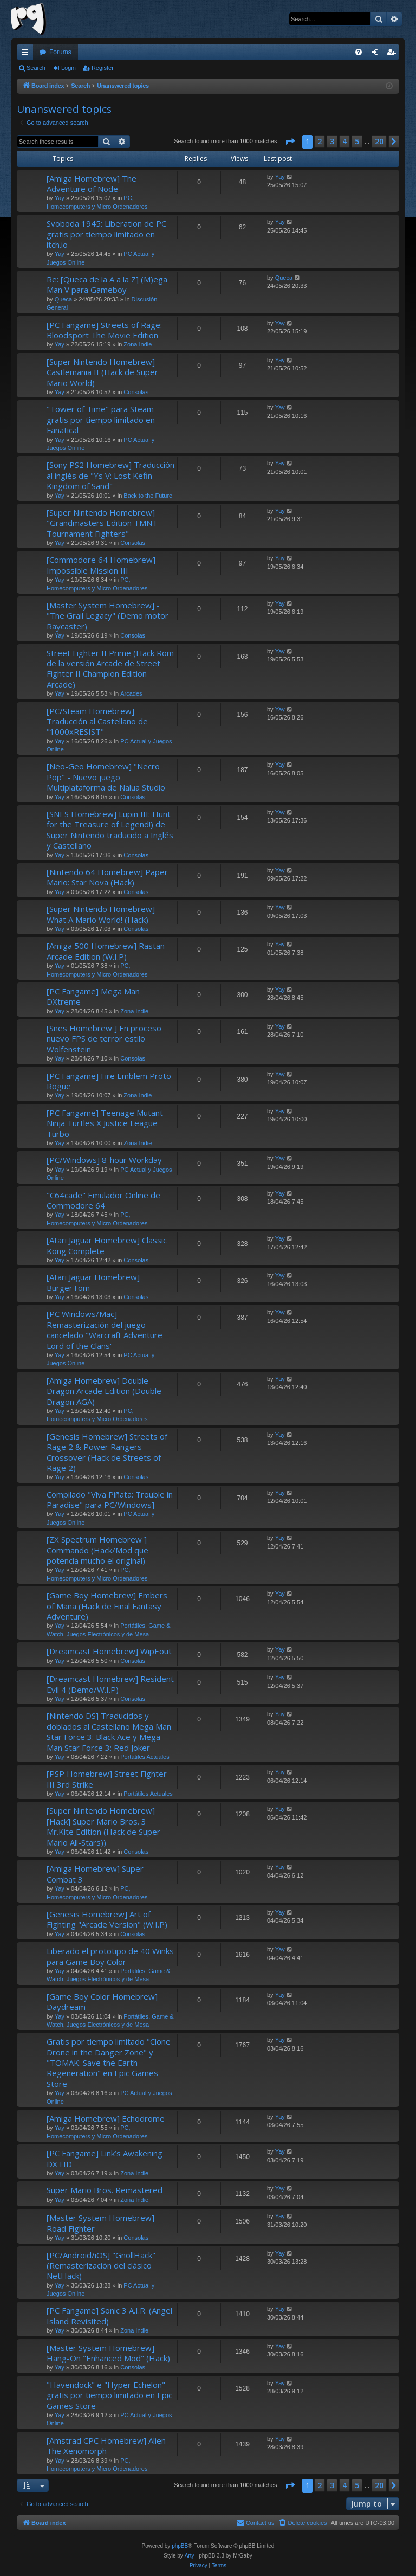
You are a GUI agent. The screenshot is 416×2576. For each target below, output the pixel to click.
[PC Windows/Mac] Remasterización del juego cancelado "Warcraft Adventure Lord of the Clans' (104, 1329)
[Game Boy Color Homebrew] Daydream (102, 2001)
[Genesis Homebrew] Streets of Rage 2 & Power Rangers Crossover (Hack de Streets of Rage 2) (107, 1452)
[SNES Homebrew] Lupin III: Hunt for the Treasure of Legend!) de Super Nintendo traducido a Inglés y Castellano (110, 829)
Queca (63, 299)
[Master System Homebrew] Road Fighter (100, 2222)
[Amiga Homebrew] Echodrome (106, 2118)
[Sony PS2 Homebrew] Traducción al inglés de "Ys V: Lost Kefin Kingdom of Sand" (110, 475)
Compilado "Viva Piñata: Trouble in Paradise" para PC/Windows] (110, 1499)
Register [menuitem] (393, 54)
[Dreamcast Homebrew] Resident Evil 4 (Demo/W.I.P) (110, 1683)
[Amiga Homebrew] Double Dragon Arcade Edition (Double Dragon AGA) (104, 1391)
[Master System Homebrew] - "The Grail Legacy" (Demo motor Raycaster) (107, 616)
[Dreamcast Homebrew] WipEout (109, 1651)
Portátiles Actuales (145, 1756)
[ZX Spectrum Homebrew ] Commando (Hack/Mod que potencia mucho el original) (97, 1550)
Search (36, 68)
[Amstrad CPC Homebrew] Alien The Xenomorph (106, 2445)
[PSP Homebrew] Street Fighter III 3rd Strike (107, 1778)
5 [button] (357, 141)
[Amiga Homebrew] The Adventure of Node (91, 183)
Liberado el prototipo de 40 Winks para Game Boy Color (110, 1956)
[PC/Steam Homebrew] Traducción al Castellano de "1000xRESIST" (97, 721)
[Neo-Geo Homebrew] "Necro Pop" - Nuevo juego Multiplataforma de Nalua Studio (106, 777)
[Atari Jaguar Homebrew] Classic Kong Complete (107, 1245)
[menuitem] (358, 52)
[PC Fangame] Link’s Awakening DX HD (104, 2158)
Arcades (131, 693)
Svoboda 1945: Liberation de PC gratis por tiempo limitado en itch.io (106, 234)
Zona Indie (137, 344)
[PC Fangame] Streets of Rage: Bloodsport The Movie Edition (104, 330)
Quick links (27, 54)
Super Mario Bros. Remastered (104, 2190)
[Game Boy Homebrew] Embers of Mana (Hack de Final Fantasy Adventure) (107, 1606)
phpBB (180, 2546)
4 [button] (344, 141)
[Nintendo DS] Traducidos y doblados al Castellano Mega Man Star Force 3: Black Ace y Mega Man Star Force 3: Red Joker (109, 1731)
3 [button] (332, 141)
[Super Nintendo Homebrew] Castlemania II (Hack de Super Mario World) (102, 372)
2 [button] (319, 141)
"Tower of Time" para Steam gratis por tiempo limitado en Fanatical (101, 419)
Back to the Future (147, 495)
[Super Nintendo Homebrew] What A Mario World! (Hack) (101, 913)
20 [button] (379, 141)
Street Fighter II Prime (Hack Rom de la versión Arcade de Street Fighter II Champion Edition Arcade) (110, 668)
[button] (290, 141)
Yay (59, 198)
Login (68, 68)
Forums (60, 52)
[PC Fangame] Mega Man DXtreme (93, 996)
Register (103, 68)
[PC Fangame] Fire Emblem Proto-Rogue (110, 1080)
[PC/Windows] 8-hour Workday (104, 1159)
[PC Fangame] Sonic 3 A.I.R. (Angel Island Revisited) (109, 2315)
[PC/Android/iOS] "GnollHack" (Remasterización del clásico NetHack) (101, 2266)
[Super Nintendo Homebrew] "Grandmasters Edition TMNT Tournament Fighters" (102, 523)
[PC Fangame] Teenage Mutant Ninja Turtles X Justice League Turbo (105, 1123)
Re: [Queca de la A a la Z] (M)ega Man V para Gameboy (107, 284)
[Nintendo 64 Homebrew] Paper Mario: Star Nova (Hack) (107, 877)
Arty (189, 2556)
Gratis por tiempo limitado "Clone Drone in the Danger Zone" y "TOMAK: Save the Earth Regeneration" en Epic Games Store (109, 2062)
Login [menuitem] (377, 54)
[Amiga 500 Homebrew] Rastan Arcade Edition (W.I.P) (106, 950)
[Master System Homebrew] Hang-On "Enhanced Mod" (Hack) (108, 2352)
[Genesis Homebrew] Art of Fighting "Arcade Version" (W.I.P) (107, 1919)
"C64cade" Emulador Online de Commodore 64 (103, 1200)
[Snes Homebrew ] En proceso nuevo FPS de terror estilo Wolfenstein (104, 1039)
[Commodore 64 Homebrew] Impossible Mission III (101, 564)
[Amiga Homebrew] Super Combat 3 (95, 1873)
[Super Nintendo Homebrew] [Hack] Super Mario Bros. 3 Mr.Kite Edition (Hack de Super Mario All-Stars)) (103, 1826)
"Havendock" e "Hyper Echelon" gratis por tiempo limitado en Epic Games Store (109, 2395)
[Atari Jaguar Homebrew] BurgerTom (93, 1282)
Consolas (135, 392)
